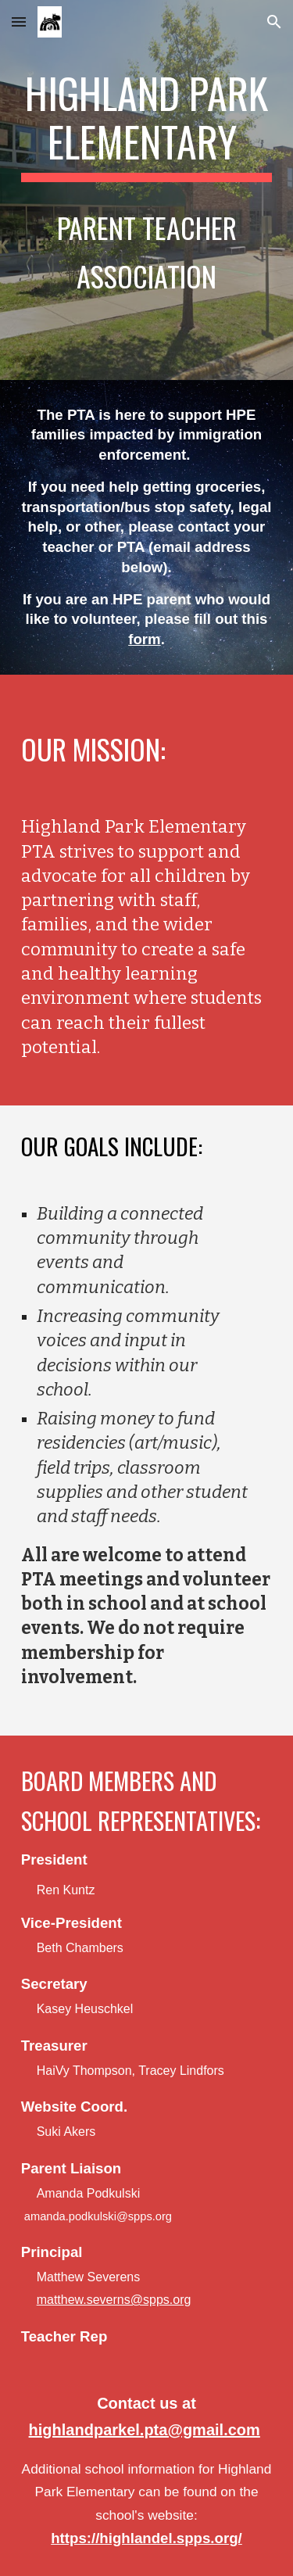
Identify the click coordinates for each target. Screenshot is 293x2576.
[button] (19, 21)
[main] (147, 190)
